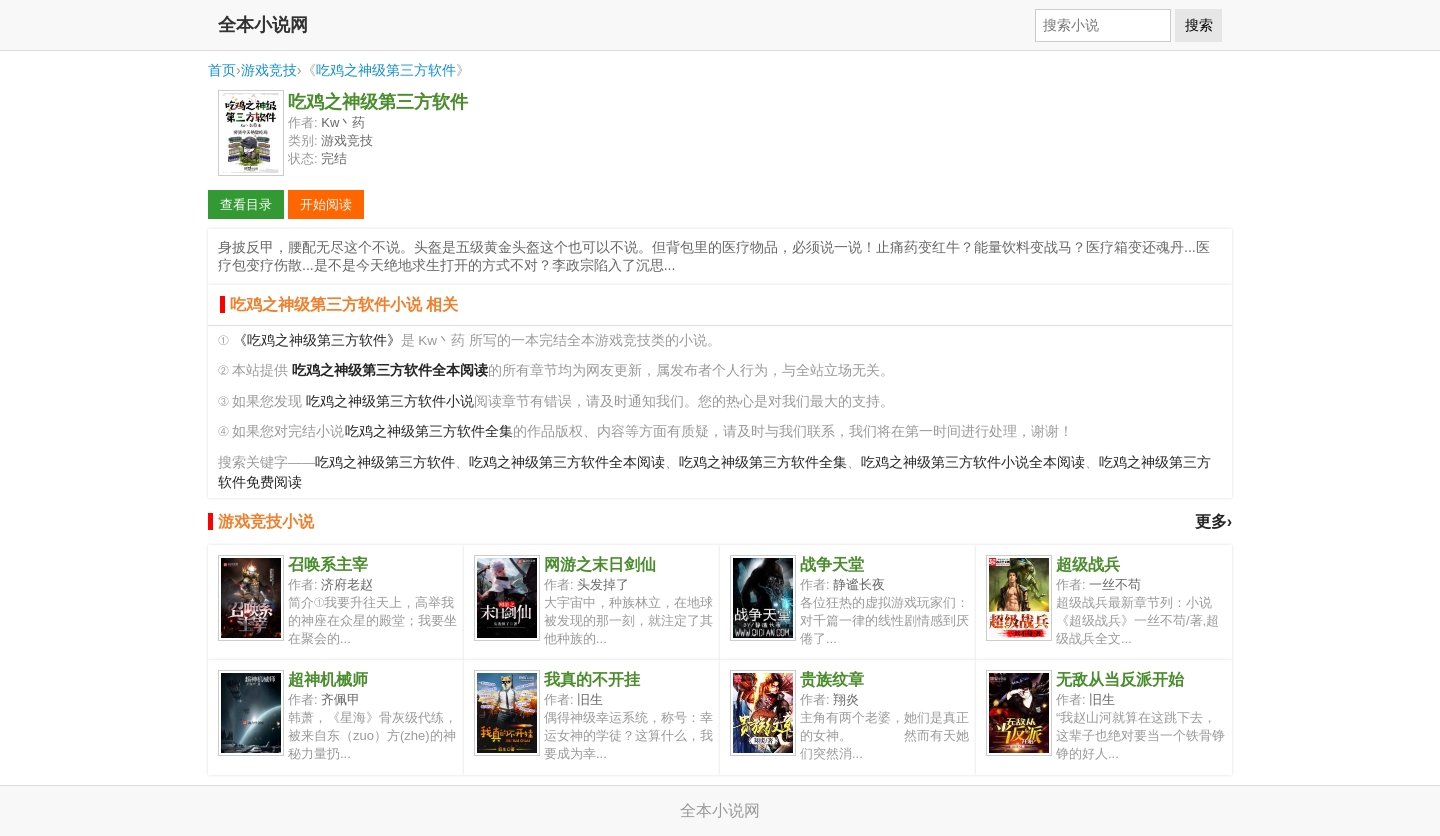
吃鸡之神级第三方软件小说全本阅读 (973, 462)
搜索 (1199, 25)
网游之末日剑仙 (600, 564)
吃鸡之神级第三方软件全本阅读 (567, 462)
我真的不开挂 (592, 679)
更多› (1213, 521)
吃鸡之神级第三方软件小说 (390, 401)
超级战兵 (1088, 564)
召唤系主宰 (328, 564)
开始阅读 (326, 204)
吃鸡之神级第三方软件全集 (429, 431)
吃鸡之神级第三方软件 (386, 70)
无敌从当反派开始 (1120, 679)
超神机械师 (328, 679)
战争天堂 (832, 564)
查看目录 (246, 204)
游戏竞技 (269, 70)
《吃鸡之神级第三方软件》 (317, 340)
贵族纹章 (832, 679)
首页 (222, 70)
